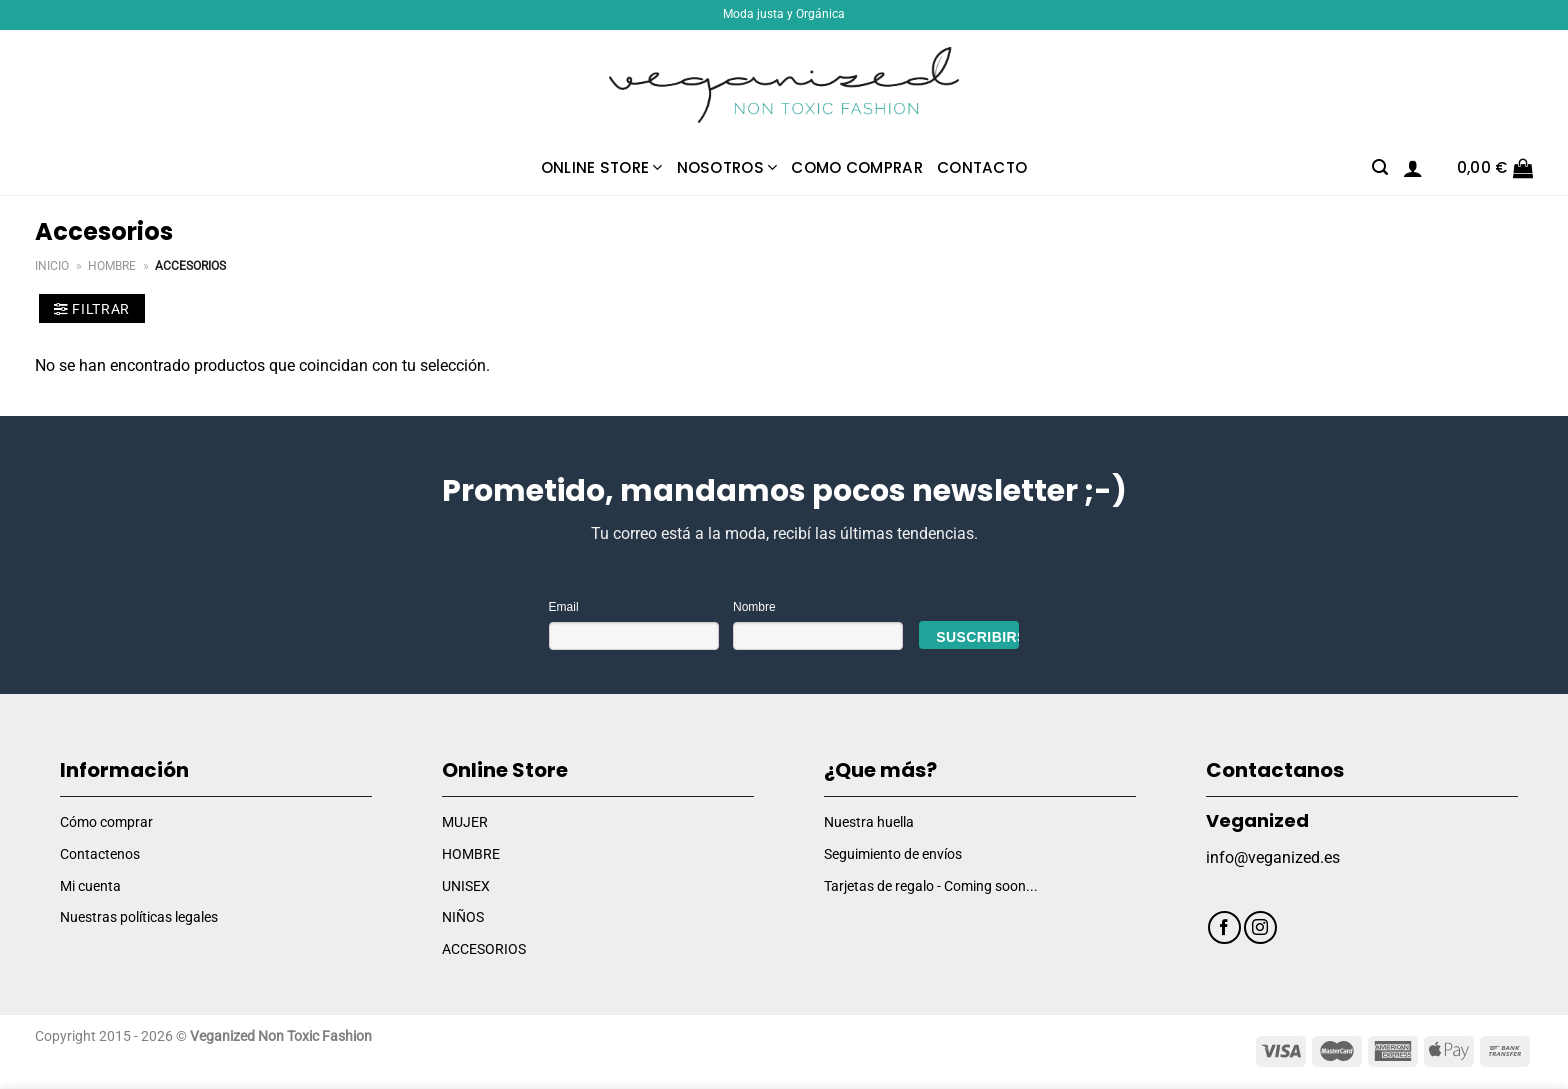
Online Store (602, 167)
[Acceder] (1413, 168)
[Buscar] (1380, 167)
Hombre (112, 266)
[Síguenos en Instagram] (1260, 927)
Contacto (982, 167)
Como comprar (857, 167)
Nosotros (727, 167)
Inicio (52, 266)
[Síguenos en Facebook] (1224, 927)
